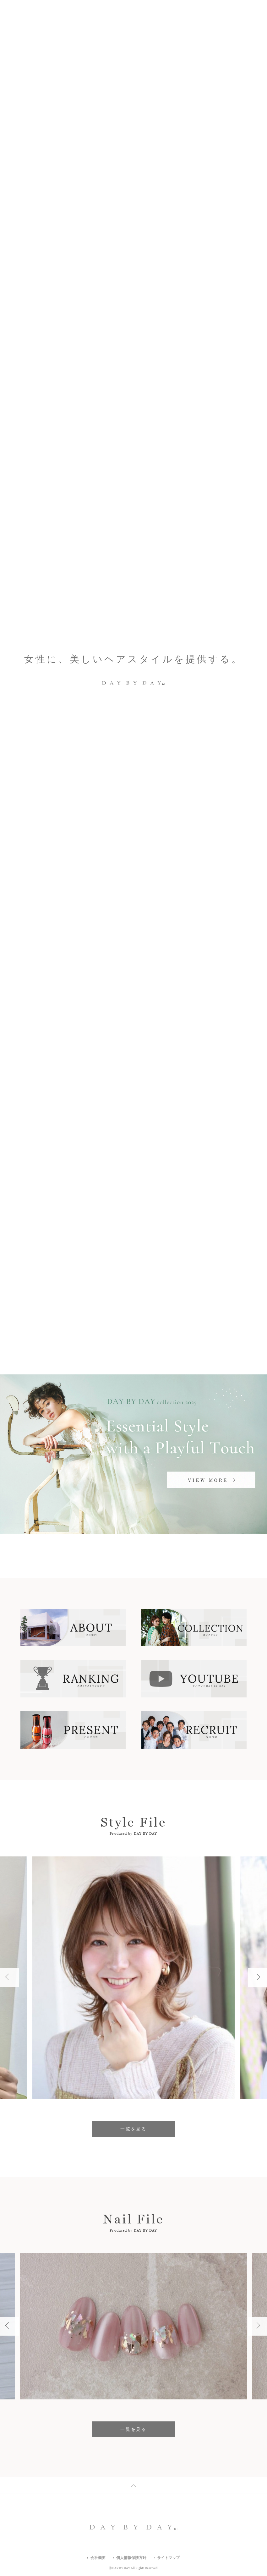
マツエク (151, 1261)
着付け (134, 1275)
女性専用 (199, 1275)
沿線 (209, 1192)
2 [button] (238, 316)
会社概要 (98, 2558)
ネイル (95, 1261)
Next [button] (253, 317)
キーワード (58, 1192)
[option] (133, 316)
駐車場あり (185, 1261)
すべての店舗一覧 (95, 1313)
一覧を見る (133, 1100)
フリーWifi (56, 1289)
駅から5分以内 (60, 1261)
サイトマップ (168, 2558)
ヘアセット (165, 1275)
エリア (133, 1192)
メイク (122, 1261)
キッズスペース (97, 1275)
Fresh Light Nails (64, 316)
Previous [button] (229, 317)
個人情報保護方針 (131, 2558)
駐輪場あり (56, 1275)
